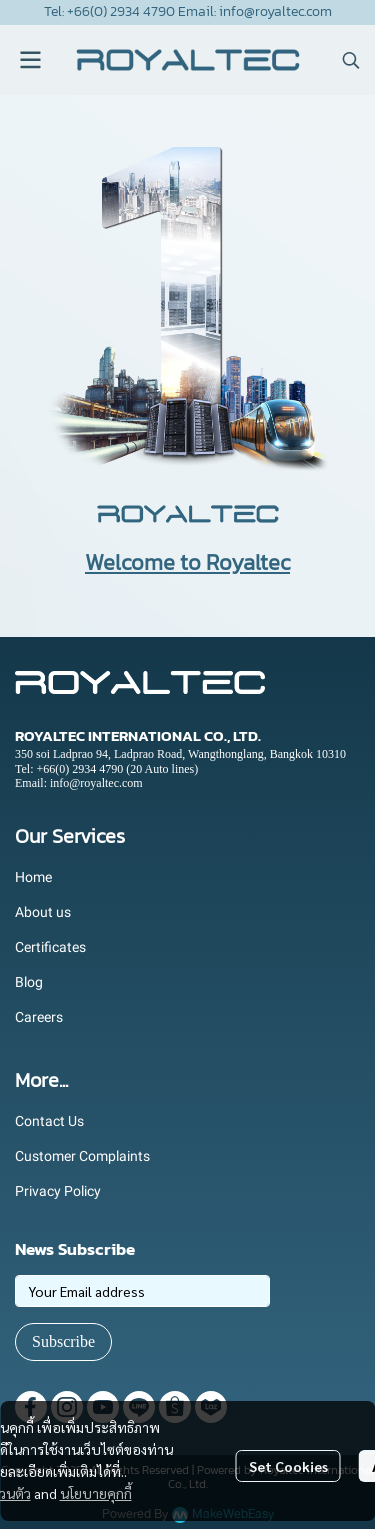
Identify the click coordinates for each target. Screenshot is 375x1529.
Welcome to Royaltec (187, 562)
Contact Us (49, 1121)
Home (33, 877)
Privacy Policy (58, 1191)
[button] (351, 60)
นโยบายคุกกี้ (96, 1493)
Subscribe (63, 1341)
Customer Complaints (82, 1156)
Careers (39, 1017)
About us (43, 912)
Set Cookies (288, 1466)
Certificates (50, 947)
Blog (29, 982)
